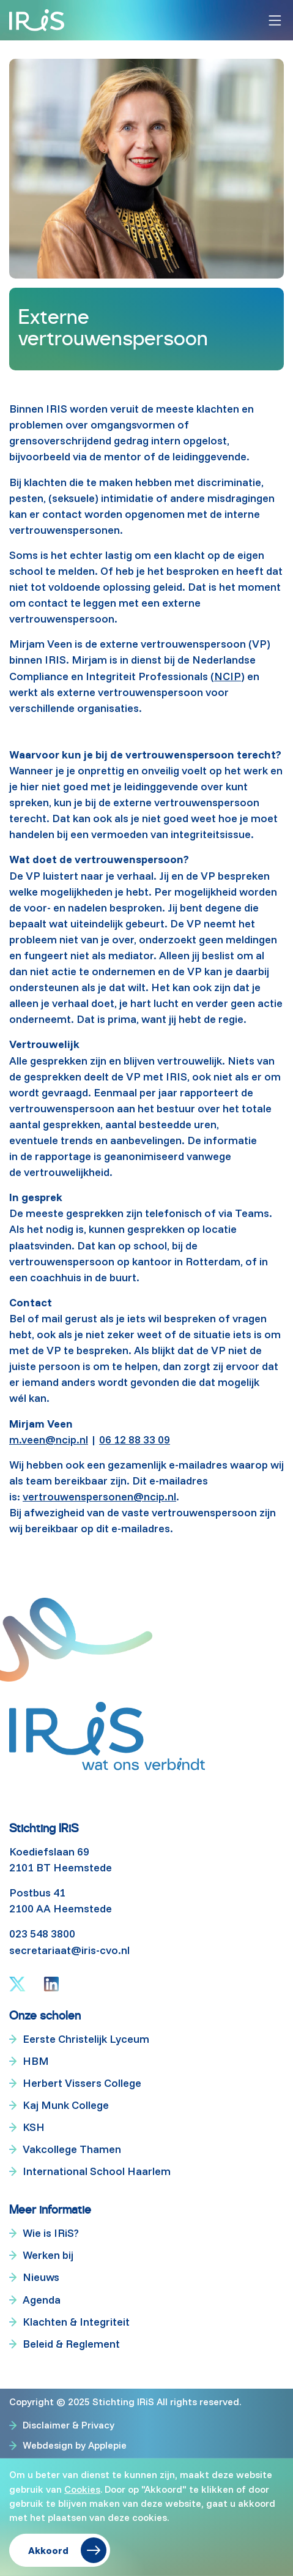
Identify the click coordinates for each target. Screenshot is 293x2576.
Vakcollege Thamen (72, 2149)
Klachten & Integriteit (76, 2322)
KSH (34, 2127)
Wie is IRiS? (51, 2233)
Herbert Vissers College (82, 2083)
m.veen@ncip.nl (48, 1439)
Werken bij (48, 2255)
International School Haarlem (97, 2171)
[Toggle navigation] (275, 20)
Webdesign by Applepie (75, 2444)
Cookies (82, 2488)
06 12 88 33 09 (134, 1439)
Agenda (42, 2300)
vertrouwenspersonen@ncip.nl (99, 1496)
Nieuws (41, 2277)
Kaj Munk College (66, 2105)
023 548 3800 (42, 1933)
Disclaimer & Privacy (68, 2425)
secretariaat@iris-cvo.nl (69, 1950)
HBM (36, 2061)
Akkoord (48, 2550)
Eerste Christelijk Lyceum (86, 2039)
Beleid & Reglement (71, 2344)
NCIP (227, 676)
